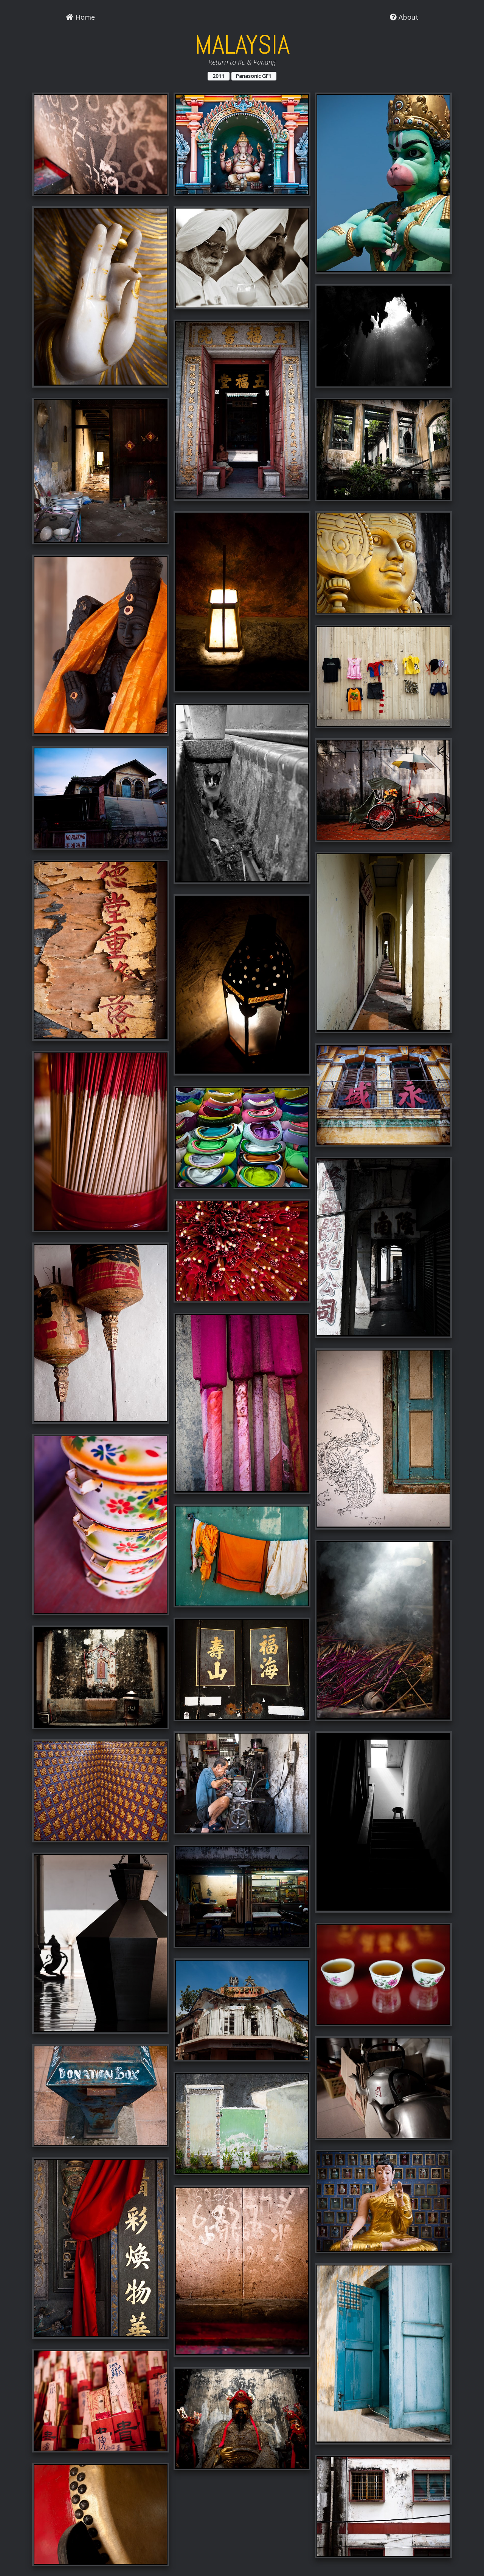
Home (80, 17)
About (404, 17)
